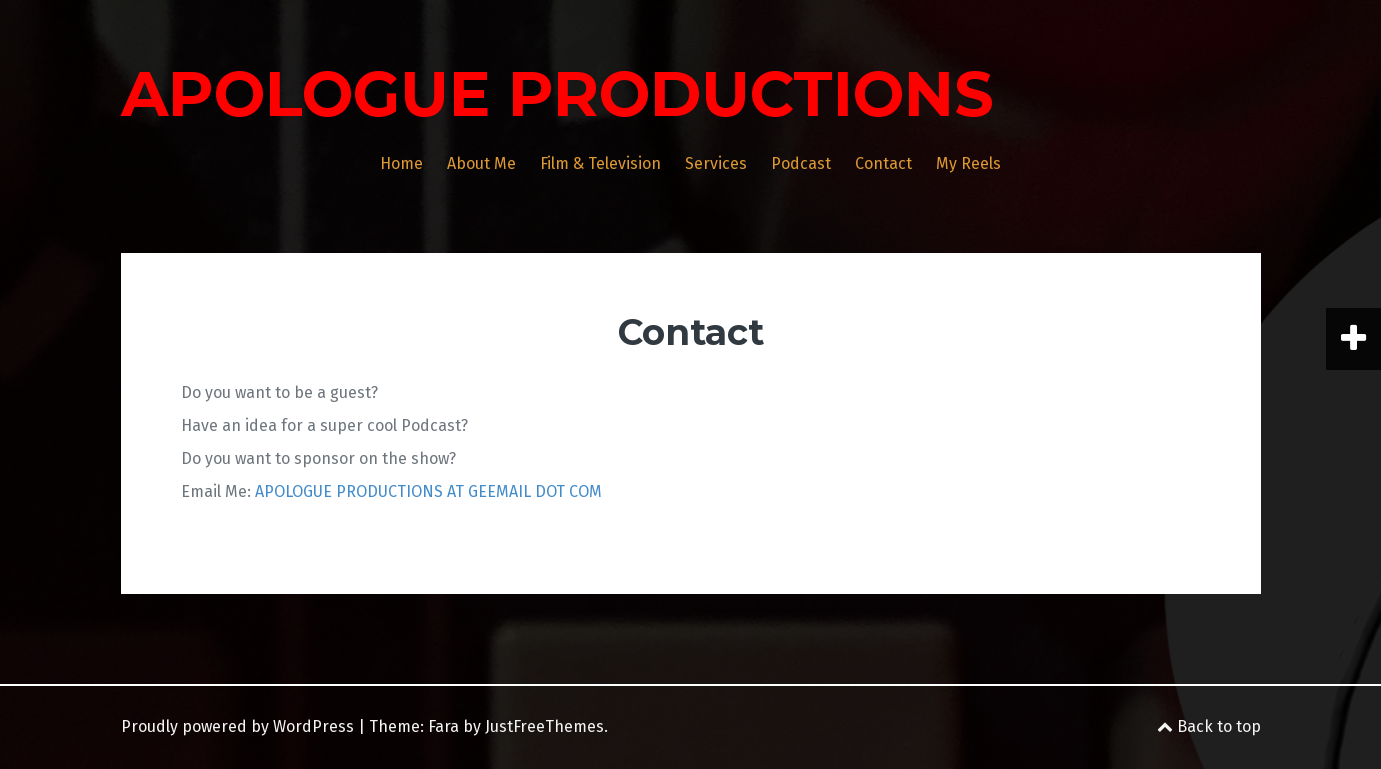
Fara (443, 726)
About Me (481, 163)
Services (716, 163)
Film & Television (600, 163)
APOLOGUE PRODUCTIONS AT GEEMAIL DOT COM (428, 491)
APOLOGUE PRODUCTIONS (557, 94)
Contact (883, 163)
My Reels (968, 163)
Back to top (1209, 726)
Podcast (801, 163)
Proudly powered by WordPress (237, 726)
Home (401, 163)
